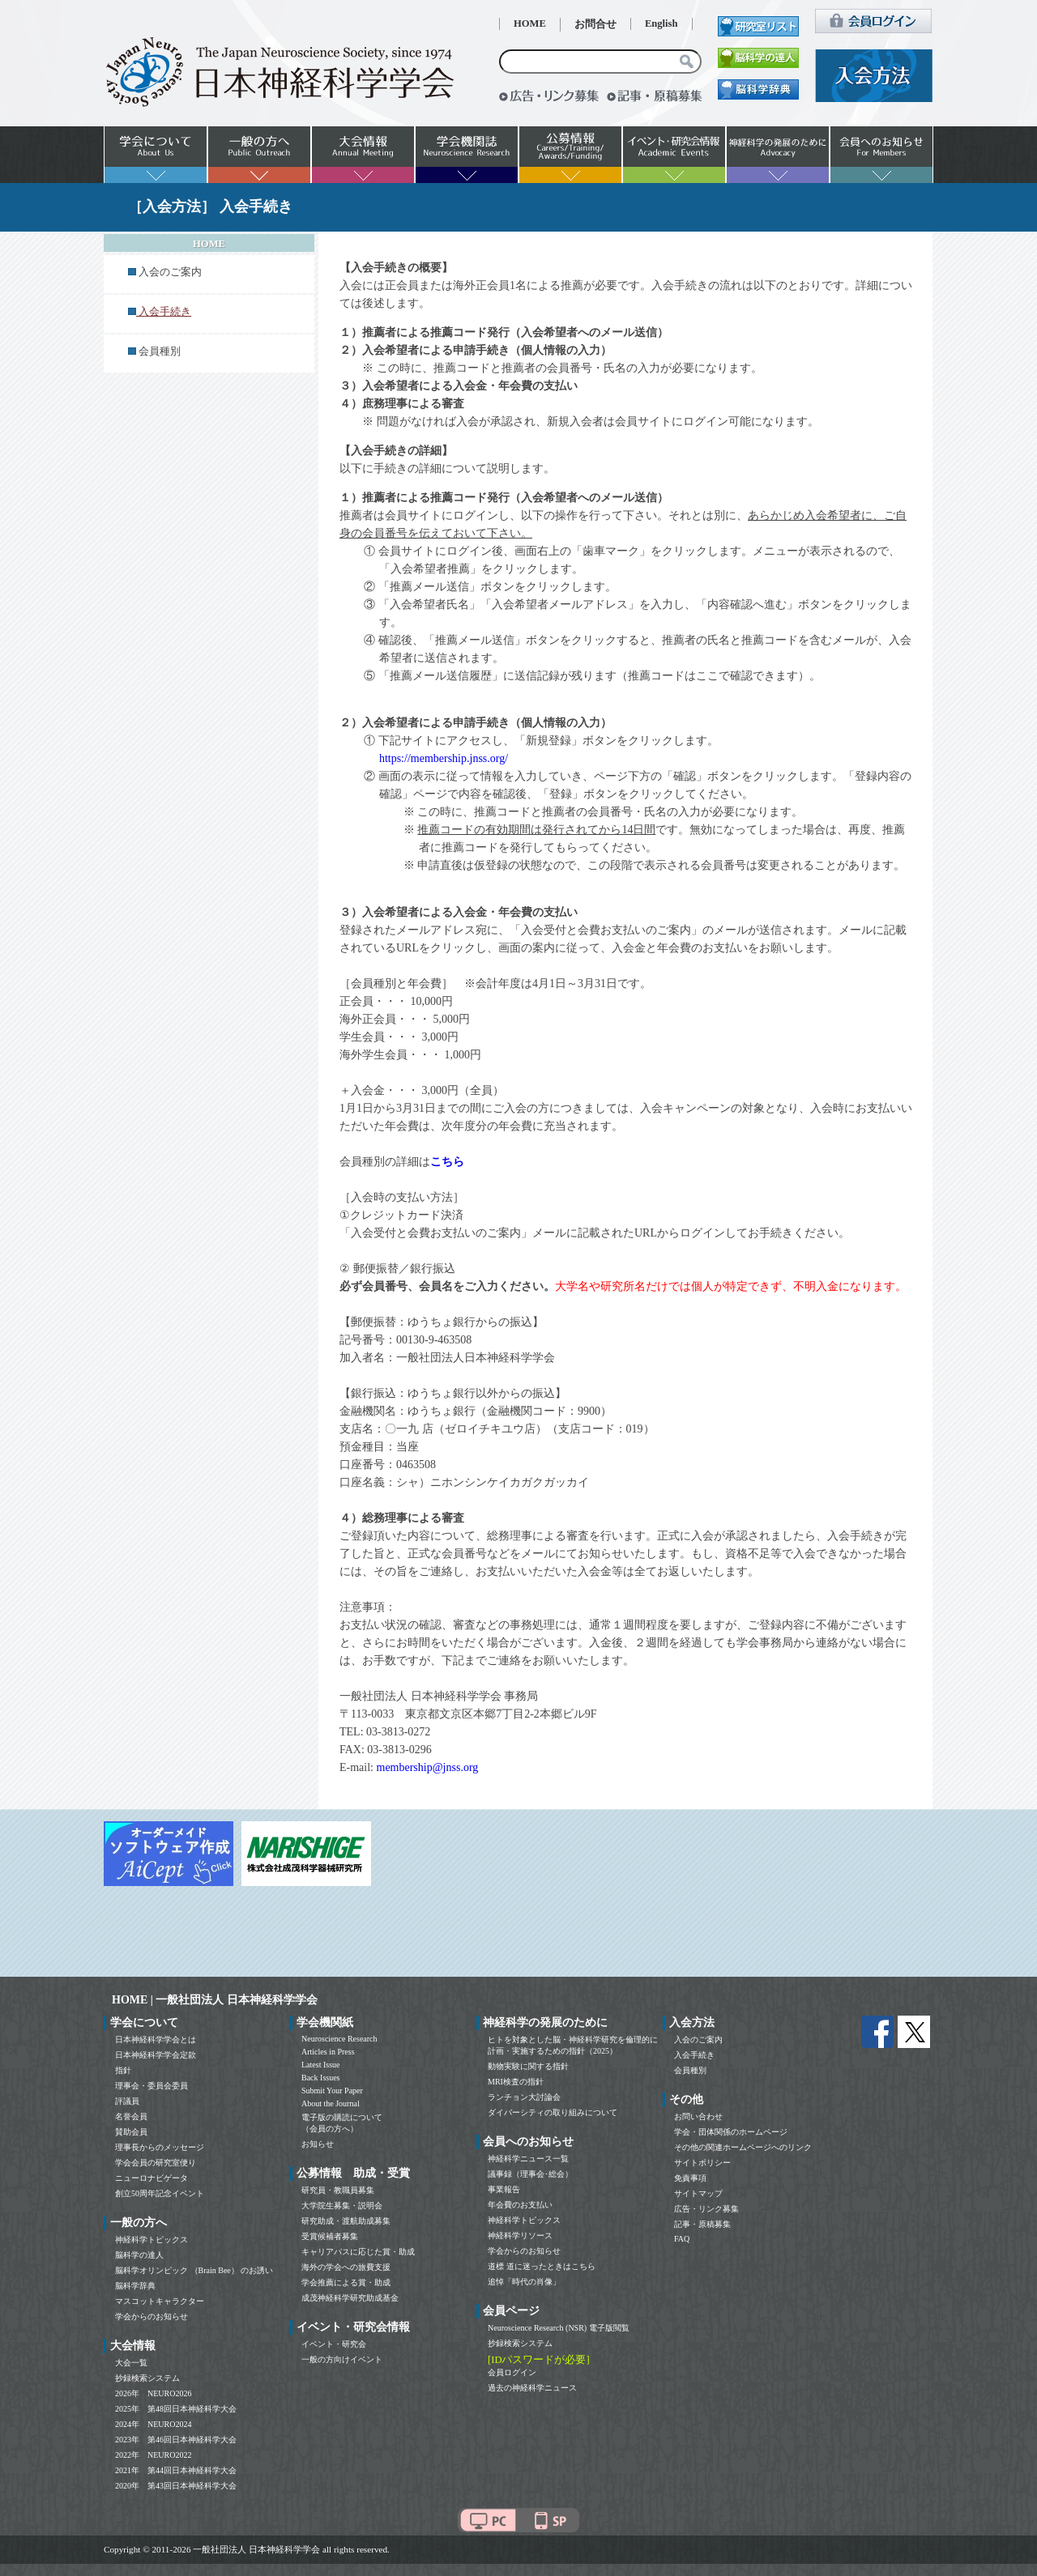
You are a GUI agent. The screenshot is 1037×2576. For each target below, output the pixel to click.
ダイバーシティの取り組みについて (552, 2112)
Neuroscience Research (339, 2038)
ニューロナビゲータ (151, 2178)
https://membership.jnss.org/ (443, 758)
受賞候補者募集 (329, 2236)
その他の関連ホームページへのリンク (743, 2147)
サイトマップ (698, 2193)
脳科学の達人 (139, 2254)
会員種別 (160, 351)
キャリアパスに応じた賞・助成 (358, 2251)
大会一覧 (131, 2362)
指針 (123, 2070)
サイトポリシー (702, 2162)
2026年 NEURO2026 (153, 2393)
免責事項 (690, 2178)
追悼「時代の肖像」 (524, 2281)
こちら (447, 1162)
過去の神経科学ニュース (532, 2387)
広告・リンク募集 (706, 2208)
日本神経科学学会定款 (155, 2054)
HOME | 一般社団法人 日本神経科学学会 (215, 2000)
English (661, 23)
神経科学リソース (520, 2235)
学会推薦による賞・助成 (345, 2282)
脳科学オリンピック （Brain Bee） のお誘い (194, 2270)
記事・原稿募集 (702, 2224)
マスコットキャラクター (159, 2301)
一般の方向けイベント (341, 2359)
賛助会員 (131, 2131)
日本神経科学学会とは (155, 2039)
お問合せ (595, 24)
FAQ (681, 2238)
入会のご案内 (170, 272)
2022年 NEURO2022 (153, 2454)
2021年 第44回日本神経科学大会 (176, 2470)
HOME (530, 23)
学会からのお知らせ (151, 2316)
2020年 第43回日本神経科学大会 (176, 2485)
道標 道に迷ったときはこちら (541, 2266)
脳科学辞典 (135, 2285)
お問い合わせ (698, 2116)
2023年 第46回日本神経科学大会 (176, 2439)
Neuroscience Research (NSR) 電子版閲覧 (558, 2327)
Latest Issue (320, 2064)
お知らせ (317, 2144)
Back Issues (320, 2077)
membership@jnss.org (428, 1767)
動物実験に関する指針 (528, 2066)
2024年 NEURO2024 (153, 2424)
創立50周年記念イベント (159, 2193)
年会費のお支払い (520, 2204)
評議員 (127, 2101)
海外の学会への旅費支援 (345, 2267)
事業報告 (504, 2189)
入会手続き (694, 2054)
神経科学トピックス (151, 2239)
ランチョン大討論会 (524, 2097)
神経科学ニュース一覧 (528, 2158)
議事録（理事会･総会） (530, 2173)
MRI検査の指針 (516, 2081)
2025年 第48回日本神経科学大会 (176, 2408)
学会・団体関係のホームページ (730, 2131)
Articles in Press (328, 2051)
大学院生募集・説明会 (341, 2205)
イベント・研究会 (333, 2344)
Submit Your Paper (332, 2090)
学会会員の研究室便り (155, 2162)
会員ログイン (512, 2372)
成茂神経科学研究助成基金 (350, 2297)
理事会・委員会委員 (151, 2085)
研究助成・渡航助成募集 (345, 2220)
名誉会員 (131, 2116)
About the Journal (330, 2103)
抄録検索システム (147, 2378)
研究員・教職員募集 (337, 2190)
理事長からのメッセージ (159, 2147)
